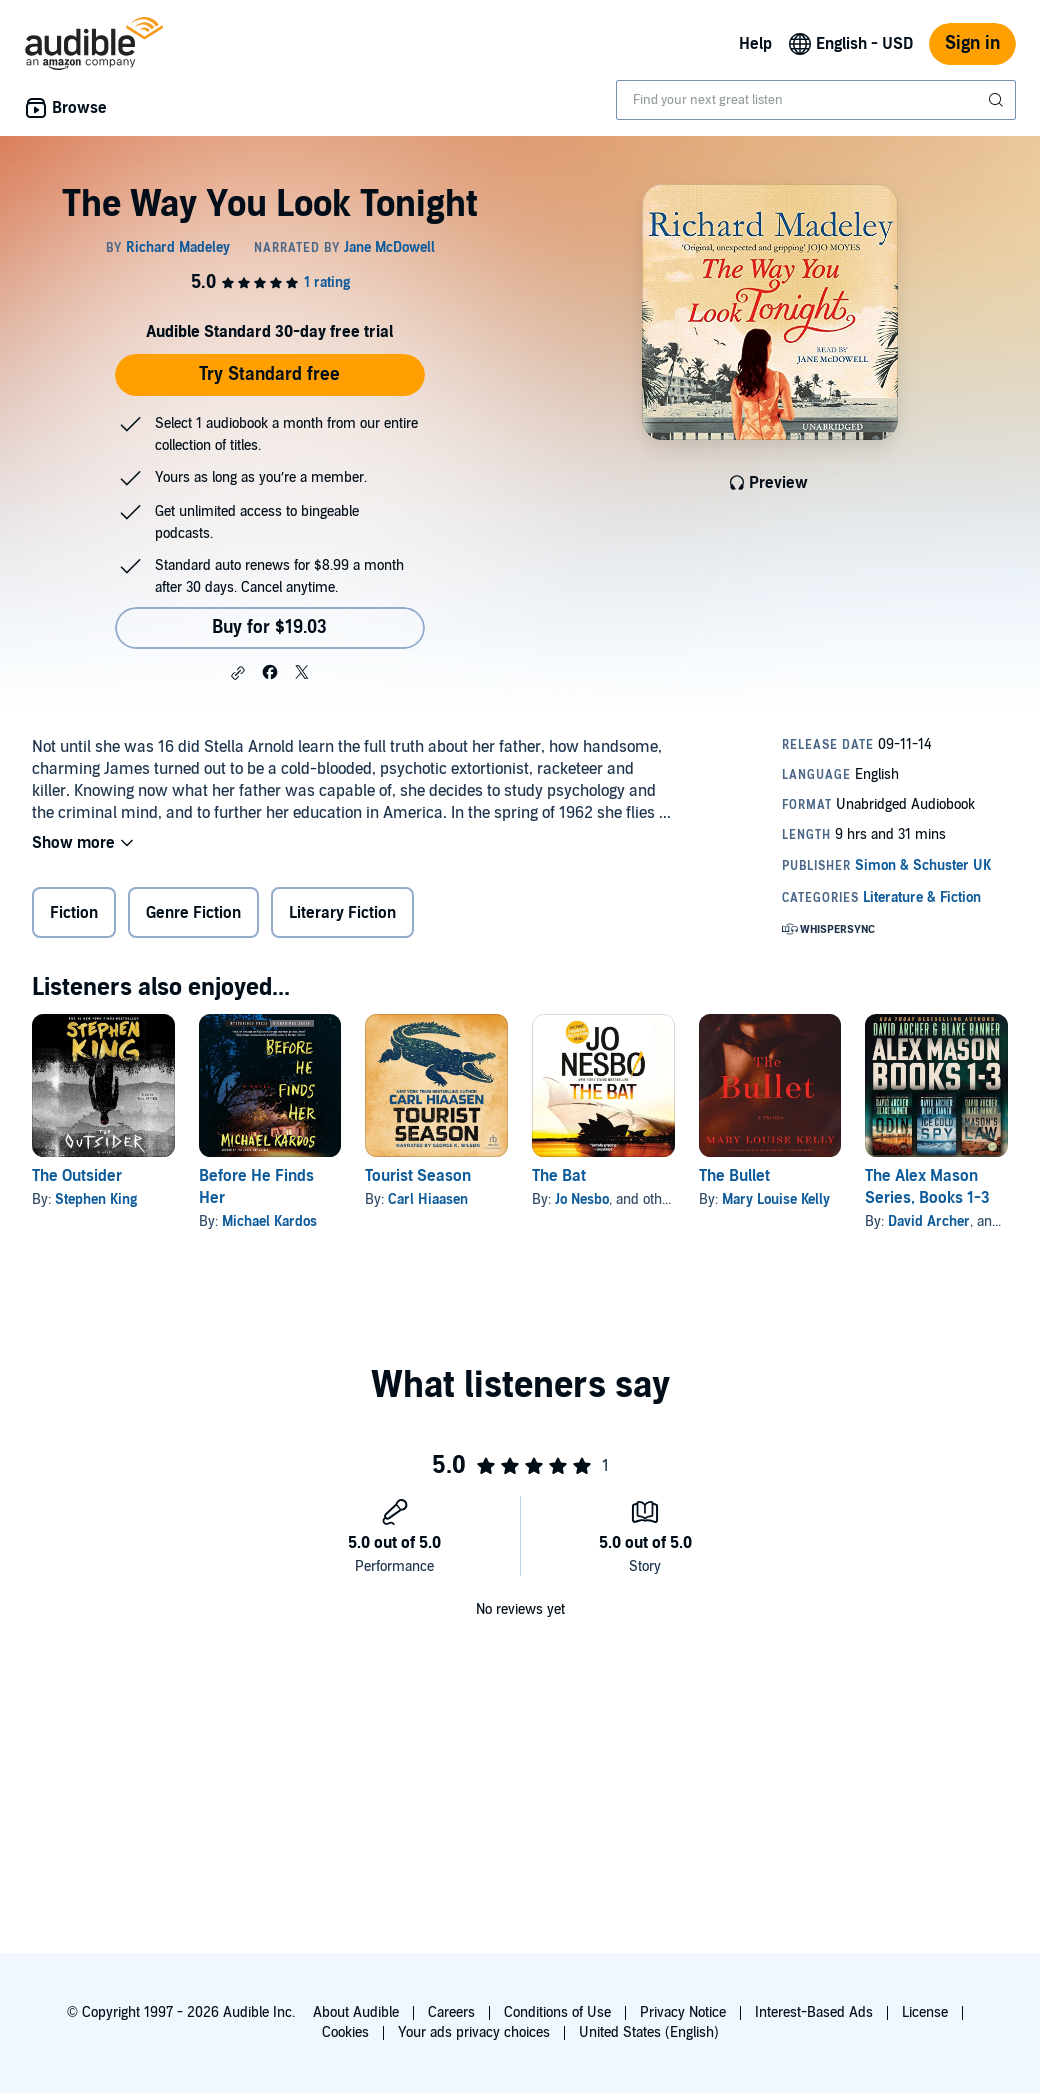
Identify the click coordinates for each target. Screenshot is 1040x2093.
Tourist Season (418, 1176)
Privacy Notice (683, 2012)
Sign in (972, 43)
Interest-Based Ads (814, 2012)
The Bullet (734, 1176)
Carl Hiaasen (428, 1199)
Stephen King (96, 1199)
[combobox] (816, 100)
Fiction (74, 913)
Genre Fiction (193, 913)
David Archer (929, 1221)
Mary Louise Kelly (776, 1199)
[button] (238, 673)
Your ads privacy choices (474, 2032)
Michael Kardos (269, 1221)
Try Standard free (269, 374)
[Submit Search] (998, 100)
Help (755, 44)
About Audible (356, 2012)
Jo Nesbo (582, 1199)
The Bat (559, 1176)
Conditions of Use (557, 2012)
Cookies (345, 2032)
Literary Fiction (342, 913)
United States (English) (649, 2032)
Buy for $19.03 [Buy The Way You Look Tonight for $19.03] (269, 627)
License (925, 2012)
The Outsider (77, 1176)
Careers (451, 2012)
